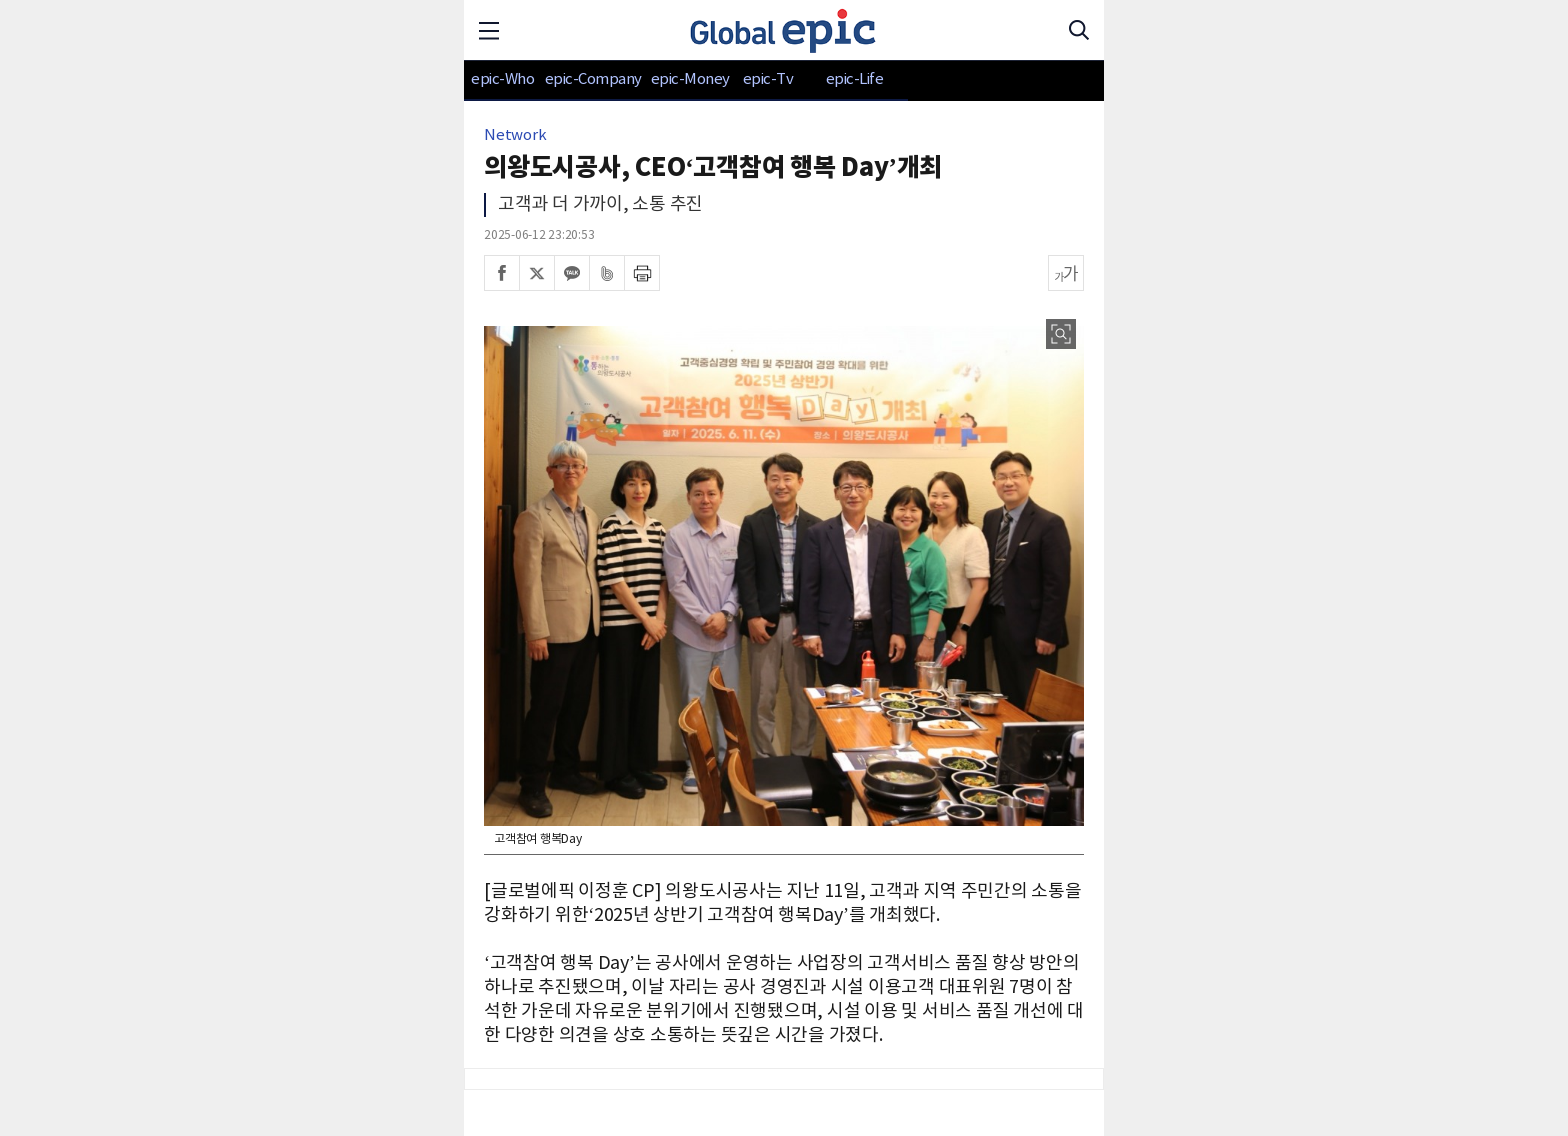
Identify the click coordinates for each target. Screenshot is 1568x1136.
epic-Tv (768, 79)
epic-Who (502, 79)
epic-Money (690, 79)
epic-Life (855, 79)
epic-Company (593, 79)
